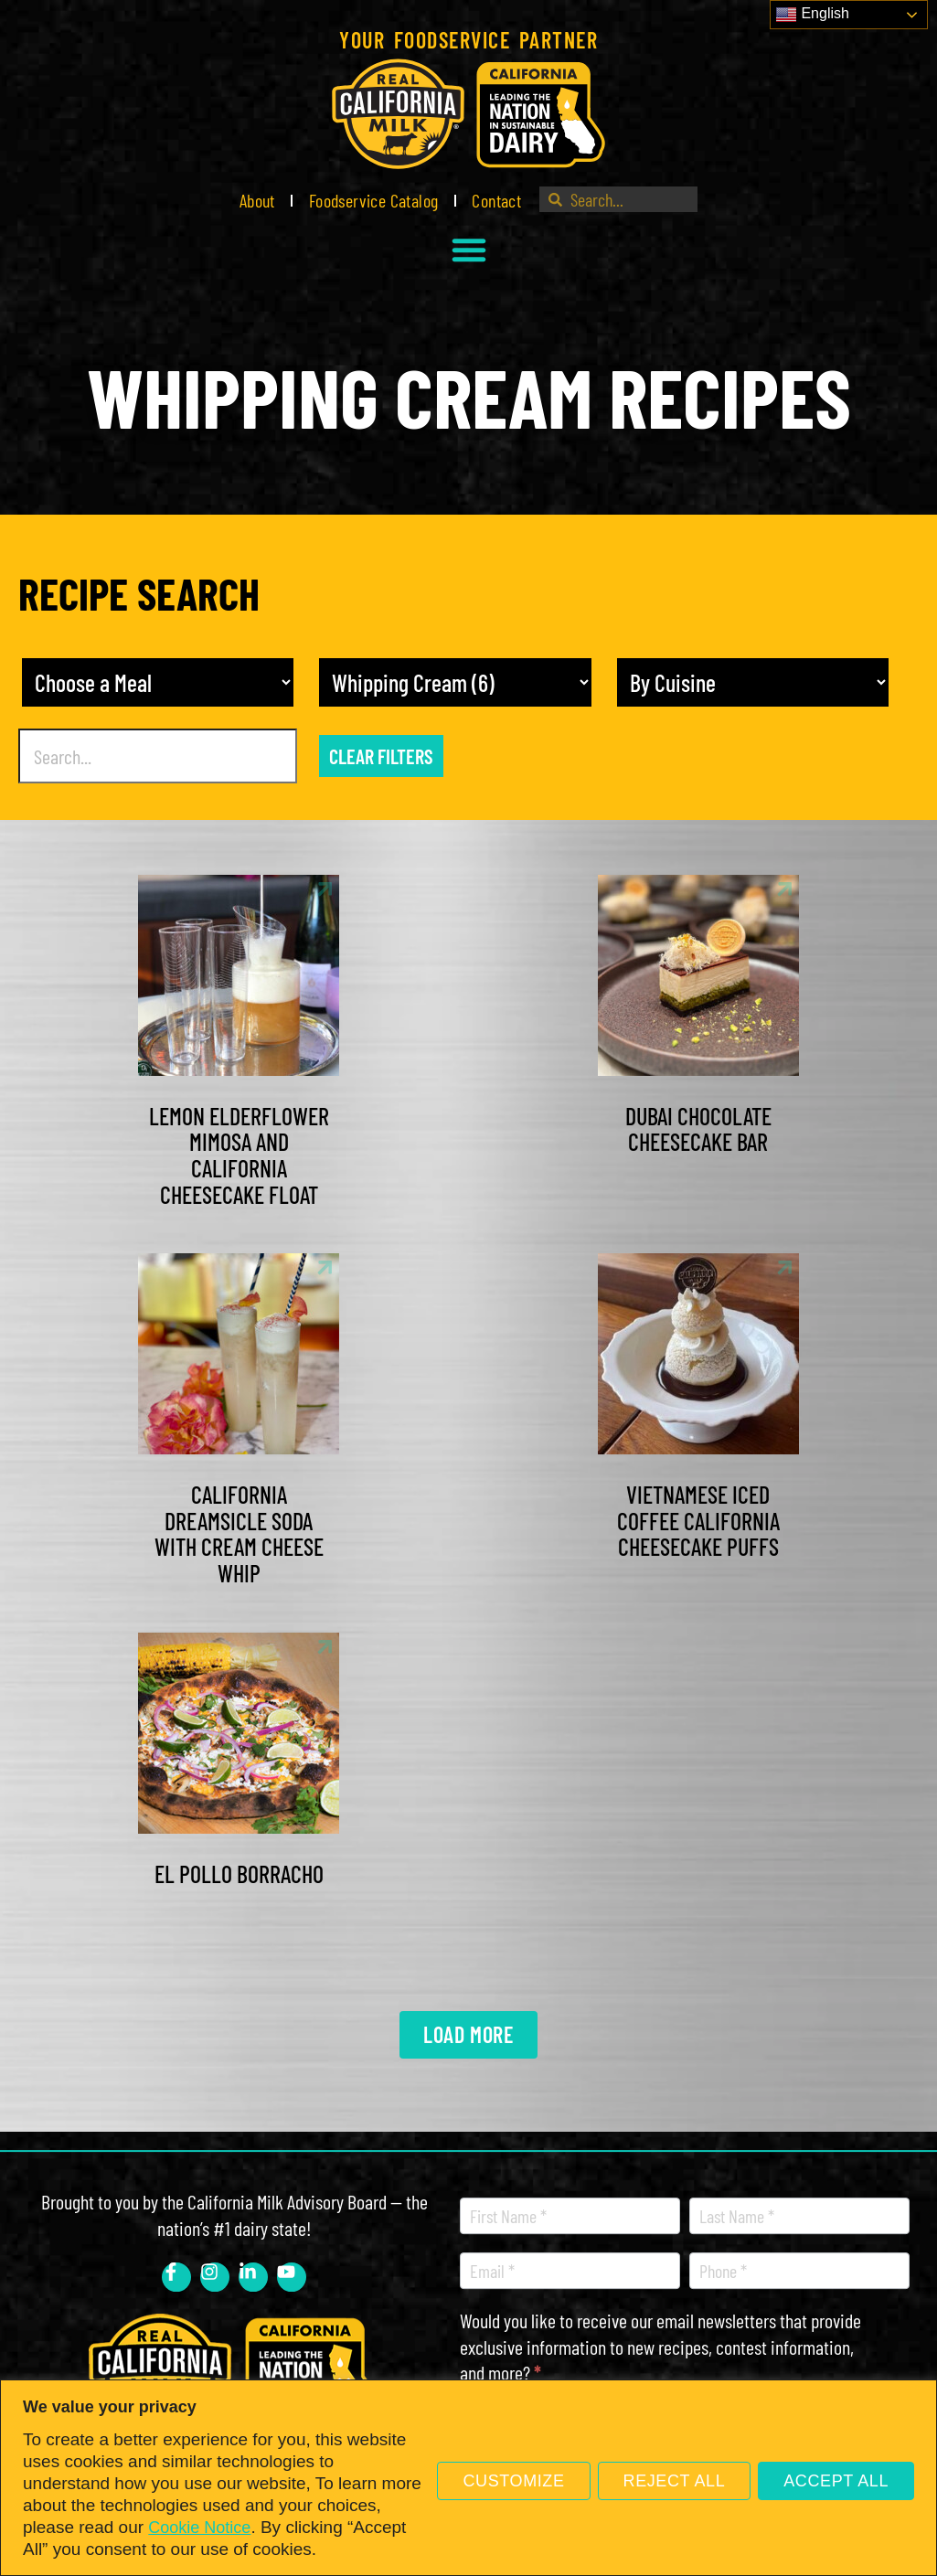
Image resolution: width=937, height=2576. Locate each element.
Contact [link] (496, 200)
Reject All (674, 2481)
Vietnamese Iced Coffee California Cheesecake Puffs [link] (698, 1520)
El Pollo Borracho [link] (239, 1873)
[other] (454, 682)
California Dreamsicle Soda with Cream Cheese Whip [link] (239, 1533)
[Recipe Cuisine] (752, 682)
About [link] (257, 200)
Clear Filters (381, 756)
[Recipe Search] (157, 756)
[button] (469, 249)
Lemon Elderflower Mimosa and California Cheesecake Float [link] (239, 1155)
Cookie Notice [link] (199, 2527)
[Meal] (157, 682)
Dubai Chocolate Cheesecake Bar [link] (698, 1129)
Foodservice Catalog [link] (374, 200)
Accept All (836, 2481)
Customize (513, 2481)
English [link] (812, 15)
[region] (468, 2477)
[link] (468, 114)
